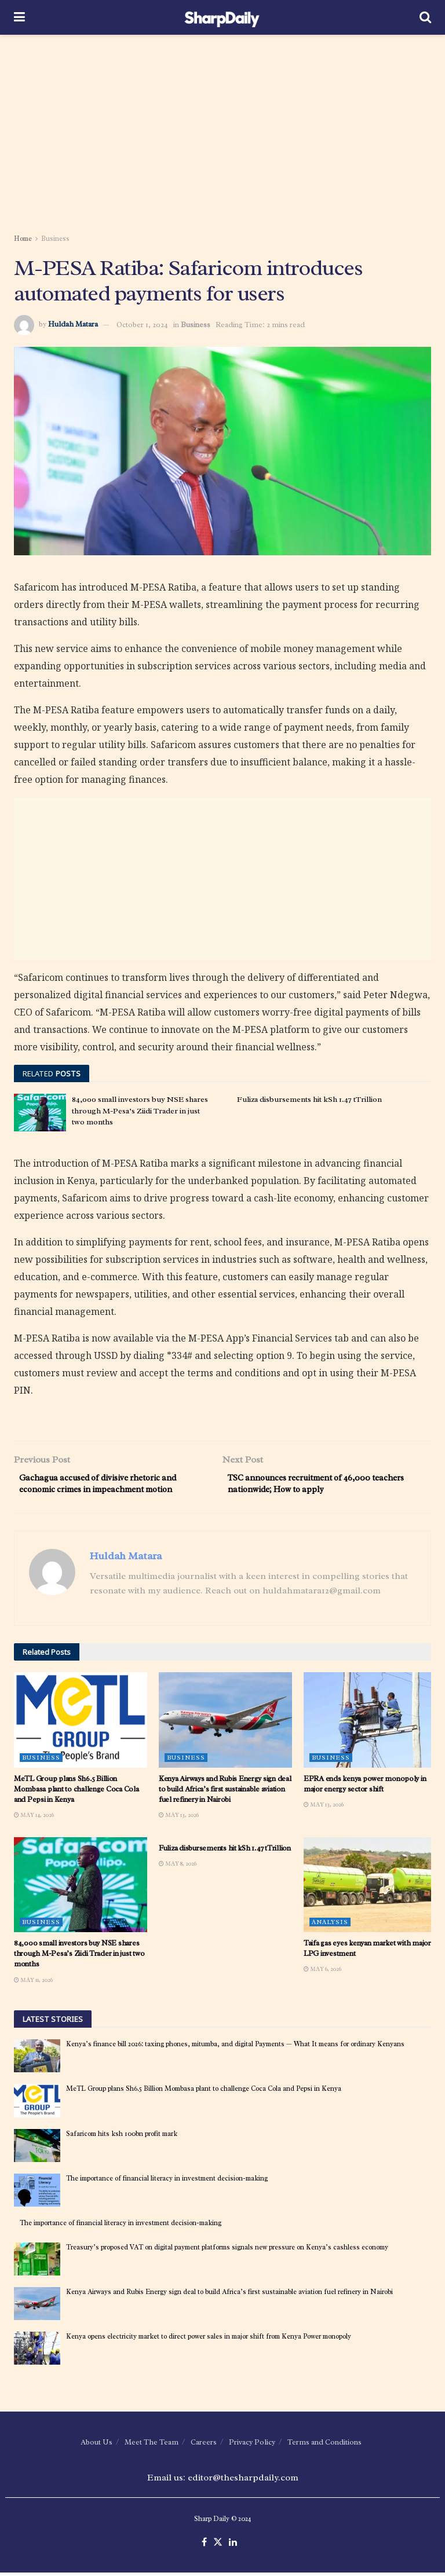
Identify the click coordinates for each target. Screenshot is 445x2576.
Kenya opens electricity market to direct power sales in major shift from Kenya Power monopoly (208, 2339)
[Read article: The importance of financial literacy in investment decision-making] (37, 2193)
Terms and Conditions (324, 2446)
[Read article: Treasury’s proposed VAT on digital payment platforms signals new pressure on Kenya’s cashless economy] (37, 2262)
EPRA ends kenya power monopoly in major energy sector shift (365, 1787)
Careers (204, 2446)
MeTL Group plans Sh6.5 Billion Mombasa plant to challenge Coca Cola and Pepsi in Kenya (76, 1792)
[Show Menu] (19, 17)
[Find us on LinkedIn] (233, 2546)
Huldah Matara (73, 324)
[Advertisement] (222, 133)
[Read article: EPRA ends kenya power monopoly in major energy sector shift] (370, 1723)
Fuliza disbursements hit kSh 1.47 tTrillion (309, 1099)
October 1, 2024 (142, 324)
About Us (96, 2446)
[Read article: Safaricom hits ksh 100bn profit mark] (37, 2148)
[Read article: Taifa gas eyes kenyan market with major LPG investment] (370, 1888)
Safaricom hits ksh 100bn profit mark (121, 2137)
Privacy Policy (252, 2446)
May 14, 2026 (34, 1818)
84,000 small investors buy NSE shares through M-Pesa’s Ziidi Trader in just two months (140, 1110)
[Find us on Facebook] (204, 2546)
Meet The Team (151, 2446)
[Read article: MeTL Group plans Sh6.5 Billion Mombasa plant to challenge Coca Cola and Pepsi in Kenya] (80, 1723)
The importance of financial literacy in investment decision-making (167, 2181)
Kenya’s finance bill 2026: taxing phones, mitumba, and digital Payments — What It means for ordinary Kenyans (235, 2048)
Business (55, 238)
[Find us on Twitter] (217, 2546)
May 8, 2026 (177, 1867)
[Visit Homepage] (222, 17)
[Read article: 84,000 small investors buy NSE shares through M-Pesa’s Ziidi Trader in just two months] (40, 1112)
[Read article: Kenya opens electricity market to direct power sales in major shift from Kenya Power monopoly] (37, 2351)
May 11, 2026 (33, 1983)
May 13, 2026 (179, 1818)
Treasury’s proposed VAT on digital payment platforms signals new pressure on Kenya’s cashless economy (227, 2250)
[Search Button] (425, 17)
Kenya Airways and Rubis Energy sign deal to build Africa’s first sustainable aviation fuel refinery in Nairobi (225, 1792)
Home (23, 238)
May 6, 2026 (322, 1973)
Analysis (330, 1925)
